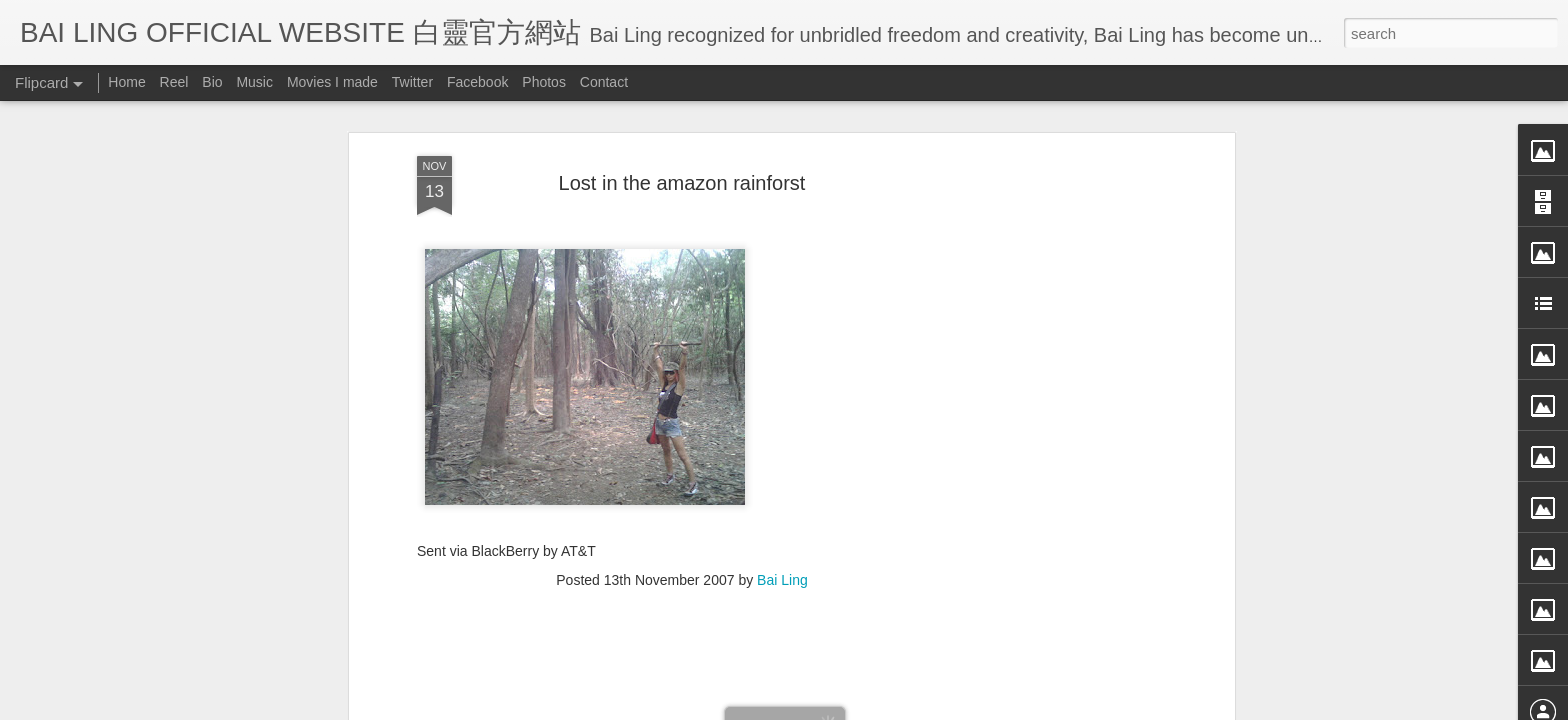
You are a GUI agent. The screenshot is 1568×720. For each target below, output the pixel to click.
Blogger (907, 707)
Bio (212, 82)
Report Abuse (966, 707)
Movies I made (332, 82)
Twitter (412, 82)
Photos (544, 82)
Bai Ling (782, 286)
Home (126, 82)
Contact (604, 82)
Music (254, 82)
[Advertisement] (682, 415)
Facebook (477, 82)
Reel (174, 82)
